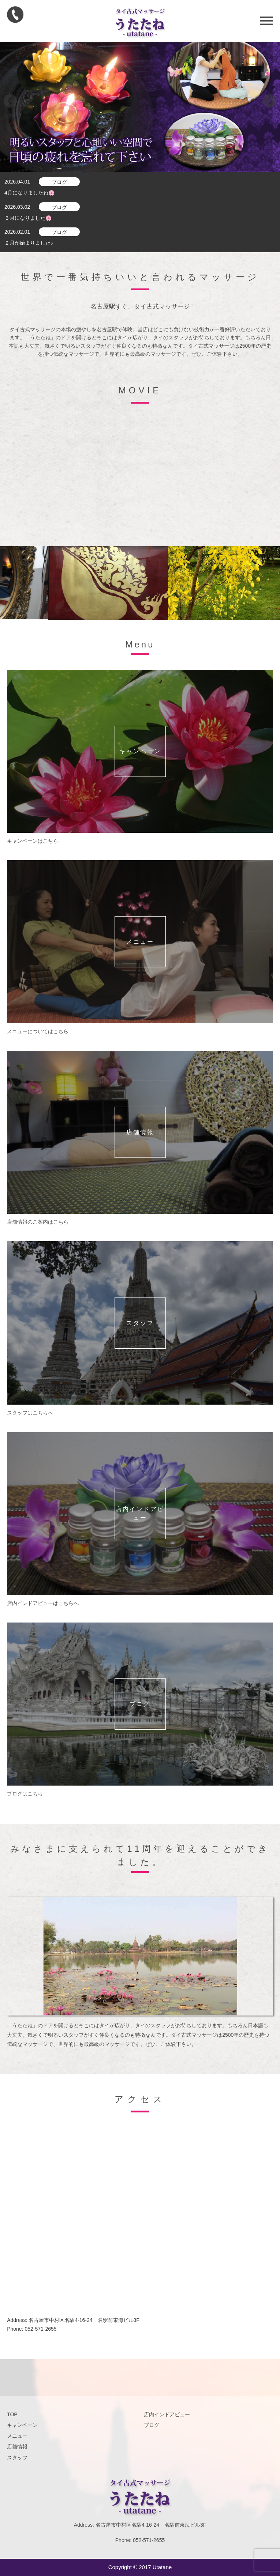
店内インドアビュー (167, 2414)
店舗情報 (17, 2447)
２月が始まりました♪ (28, 243)
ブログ (59, 182)
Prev (10, 100)
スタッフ (17, 2457)
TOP (12, 2414)
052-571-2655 (40, 2329)
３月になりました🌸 (28, 218)
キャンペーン (22, 2425)
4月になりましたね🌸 (29, 193)
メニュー (17, 2436)
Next (269, 100)
